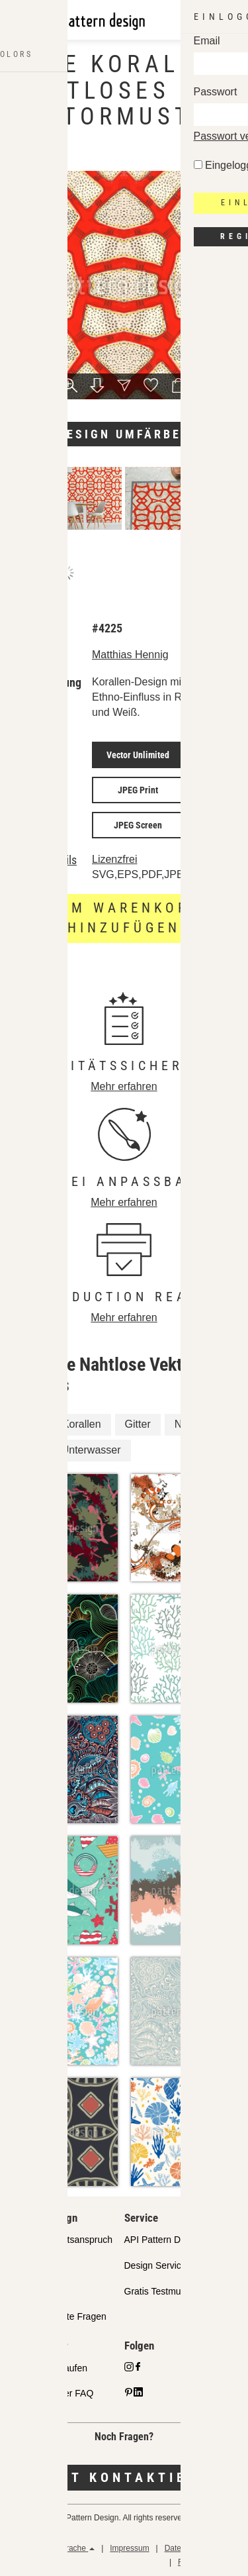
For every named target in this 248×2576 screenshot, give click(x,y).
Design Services (157, 2265)
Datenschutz (187, 2548)
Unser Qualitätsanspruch (61, 2239)
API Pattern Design (163, 2239)
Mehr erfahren (124, 1086)
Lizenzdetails (46, 860)
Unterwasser (91, 1450)
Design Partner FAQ (52, 2393)
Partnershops (38, 2265)
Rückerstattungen (209, 2562)
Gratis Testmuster (160, 2291)
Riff (30, 1450)
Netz (185, 1424)
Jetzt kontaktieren (124, 2477)
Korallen (81, 1424)
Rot (30, 1424)
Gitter (138, 1424)
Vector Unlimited (137, 755)
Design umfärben (124, 434)
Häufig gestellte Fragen (58, 2316)
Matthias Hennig (130, 654)
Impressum (129, 2548)
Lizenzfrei (114, 859)
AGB (232, 2548)
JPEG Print (138, 790)
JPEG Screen (138, 825)
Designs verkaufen (49, 2368)
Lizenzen (29, 2291)
